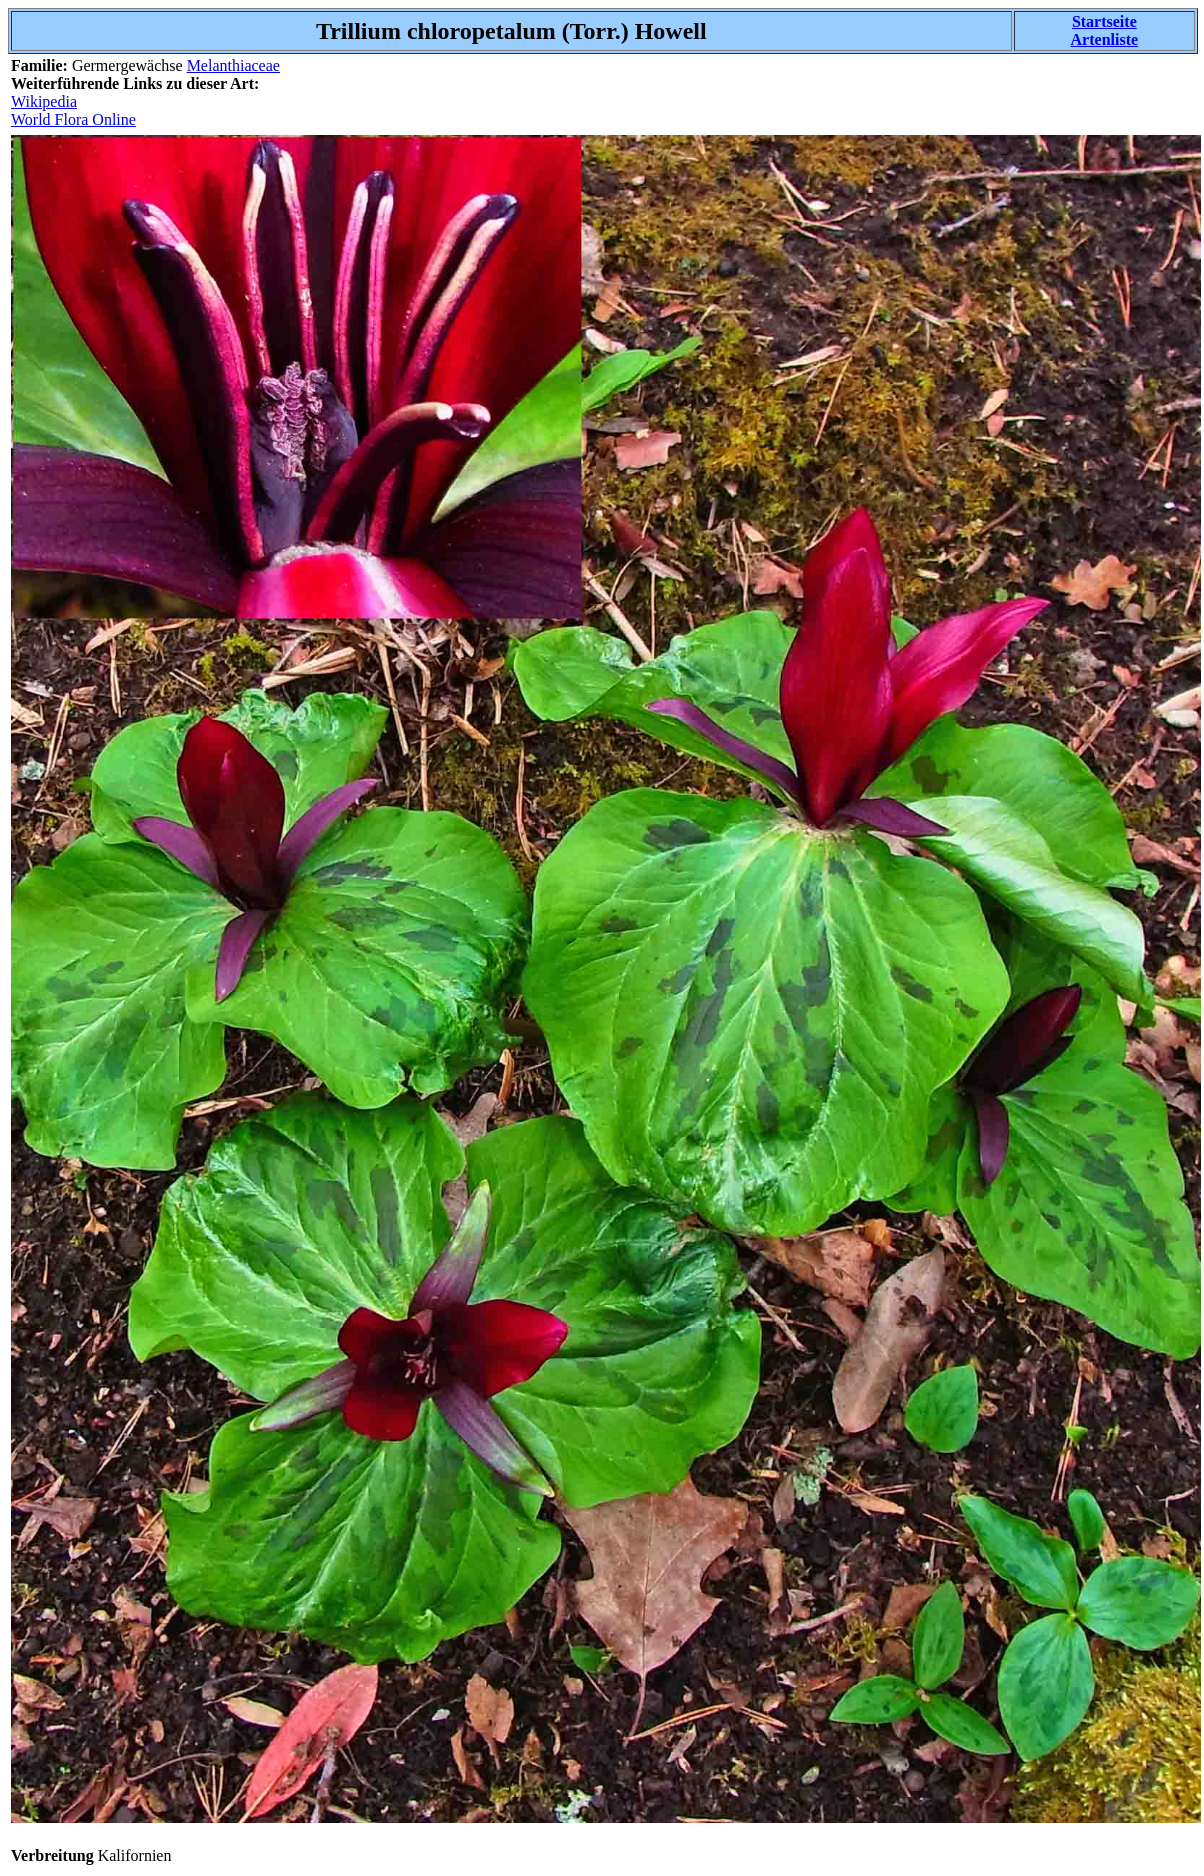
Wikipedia (44, 101)
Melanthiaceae (233, 65)
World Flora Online (73, 119)
